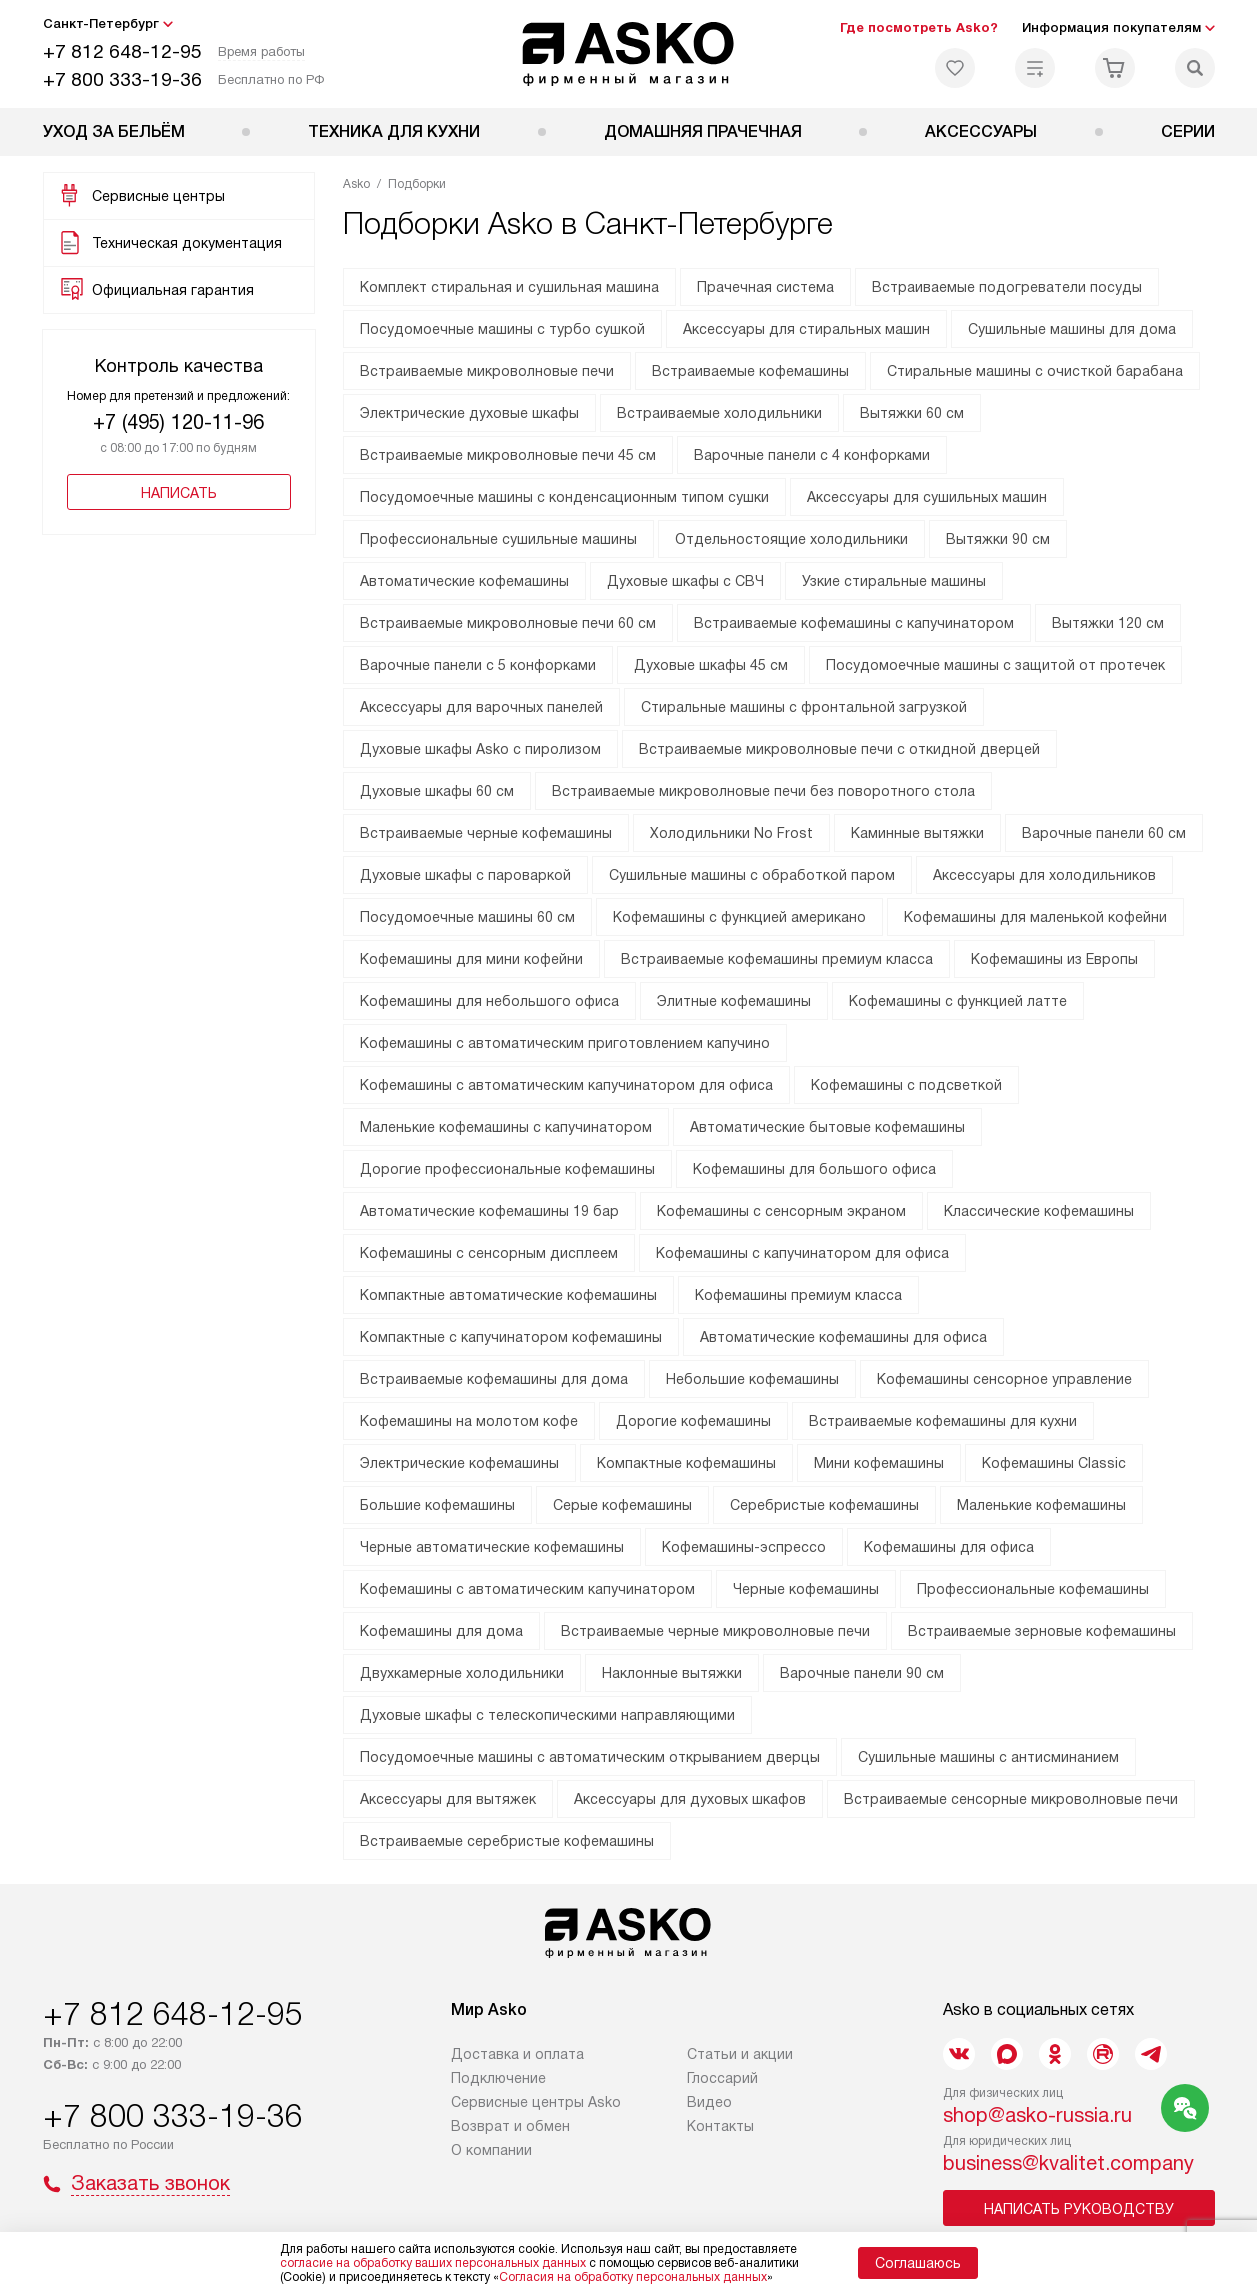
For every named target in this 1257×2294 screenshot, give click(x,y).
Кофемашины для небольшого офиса (489, 1001)
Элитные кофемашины (734, 1001)
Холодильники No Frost (731, 833)
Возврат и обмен (510, 2126)
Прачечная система (765, 287)
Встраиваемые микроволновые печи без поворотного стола (763, 791)
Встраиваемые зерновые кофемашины (1042, 1631)
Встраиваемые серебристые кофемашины (507, 1841)
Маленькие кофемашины (1041, 1505)
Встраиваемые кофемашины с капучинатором (854, 623)
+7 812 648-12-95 (122, 51)
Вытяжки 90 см (998, 539)
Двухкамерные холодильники (462, 1673)
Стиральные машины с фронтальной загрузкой (804, 707)
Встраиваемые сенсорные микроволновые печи (1011, 1799)
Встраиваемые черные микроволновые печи (715, 1631)
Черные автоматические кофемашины (492, 1547)
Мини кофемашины (879, 1463)
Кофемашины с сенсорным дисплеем (489, 1253)
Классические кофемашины (1039, 1211)
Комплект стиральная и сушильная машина (509, 287)
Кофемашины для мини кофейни (471, 959)
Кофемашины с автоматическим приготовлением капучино (565, 1043)
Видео (709, 2102)
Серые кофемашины (622, 1505)
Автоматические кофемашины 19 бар (489, 1211)
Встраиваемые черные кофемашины (486, 833)
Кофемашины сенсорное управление (1004, 1379)
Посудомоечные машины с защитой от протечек (995, 665)
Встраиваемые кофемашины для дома (494, 1379)
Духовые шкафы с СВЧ (685, 581)
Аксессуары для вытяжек (448, 1799)
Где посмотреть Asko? (919, 27)
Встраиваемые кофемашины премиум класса (777, 959)
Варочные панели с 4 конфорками (812, 455)
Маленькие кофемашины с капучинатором (506, 1127)
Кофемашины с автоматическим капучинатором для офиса (566, 1085)
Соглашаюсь (918, 2263)
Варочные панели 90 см (862, 1673)
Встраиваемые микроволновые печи (487, 371)
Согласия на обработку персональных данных (633, 2277)
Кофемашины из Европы (1054, 959)
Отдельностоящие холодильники (791, 539)
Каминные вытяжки (917, 833)
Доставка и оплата (517, 2054)
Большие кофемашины (437, 1505)
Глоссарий (722, 2078)
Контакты (720, 2126)
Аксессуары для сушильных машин (927, 497)
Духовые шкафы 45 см (711, 665)
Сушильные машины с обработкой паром (752, 875)
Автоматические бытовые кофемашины (827, 1127)
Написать (179, 493)
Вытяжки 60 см (912, 413)
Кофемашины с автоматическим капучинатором (527, 1589)
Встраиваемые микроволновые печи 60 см (508, 623)
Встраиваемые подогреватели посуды (1007, 287)
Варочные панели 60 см (1104, 833)
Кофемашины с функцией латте (958, 1001)
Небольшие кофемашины (752, 1379)
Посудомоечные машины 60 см (467, 917)
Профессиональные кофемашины (1033, 1589)
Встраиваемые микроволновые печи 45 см (508, 455)
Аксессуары (981, 131)
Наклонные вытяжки (672, 1673)
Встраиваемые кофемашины (750, 371)
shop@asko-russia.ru (1037, 2115)
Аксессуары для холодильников (1044, 875)
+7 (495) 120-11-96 (178, 422)
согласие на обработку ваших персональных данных (433, 2263)
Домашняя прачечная (703, 131)
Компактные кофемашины (686, 1463)
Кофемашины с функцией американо (739, 917)
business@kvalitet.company (1068, 2163)
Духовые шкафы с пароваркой (465, 875)
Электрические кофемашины (459, 1463)
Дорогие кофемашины (693, 1421)
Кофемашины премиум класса (798, 1295)
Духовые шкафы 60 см (437, 791)
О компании (491, 2150)
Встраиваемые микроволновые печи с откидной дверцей (839, 749)
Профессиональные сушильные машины (498, 539)
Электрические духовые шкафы (469, 413)
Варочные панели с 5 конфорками (478, 665)
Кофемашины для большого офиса (814, 1169)
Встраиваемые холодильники (719, 413)
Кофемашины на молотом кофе (469, 1421)
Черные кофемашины (806, 1589)
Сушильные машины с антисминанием (988, 1757)
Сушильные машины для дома (1072, 329)
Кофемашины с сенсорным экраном (781, 1211)
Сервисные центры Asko (536, 2102)
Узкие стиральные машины (894, 581)
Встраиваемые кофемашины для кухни (943, 1421)
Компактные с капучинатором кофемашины (511, 1337)
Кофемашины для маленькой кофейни (1035, 917)
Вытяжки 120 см (1108, 623)
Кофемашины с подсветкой (906, 1085)
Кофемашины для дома (441, 1631)
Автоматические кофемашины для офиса (843, 1337)
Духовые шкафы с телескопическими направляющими (547, 1715)
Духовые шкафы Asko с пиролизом (480, 749)
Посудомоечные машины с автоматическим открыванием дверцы (590, 1757)
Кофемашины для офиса (949, 1547)
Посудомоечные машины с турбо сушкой (502, 329)
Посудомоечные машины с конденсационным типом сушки (564, 497)
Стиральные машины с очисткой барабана (1035, 371)
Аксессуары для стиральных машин (806, 329)
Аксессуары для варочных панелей (481, 707)
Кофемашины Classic (1054, 1463)
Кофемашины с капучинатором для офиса (802, 1253)
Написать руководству (1079, 2209)
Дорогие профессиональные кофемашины (507, 1169)
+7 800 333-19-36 (122, 79)
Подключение (498, 2078)
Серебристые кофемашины (824, 1505)
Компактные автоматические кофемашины (508, 1295)
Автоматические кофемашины (464, 581)
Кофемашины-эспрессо (744, 1547)
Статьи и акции (740, 2054)
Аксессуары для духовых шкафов (690, 1799)
